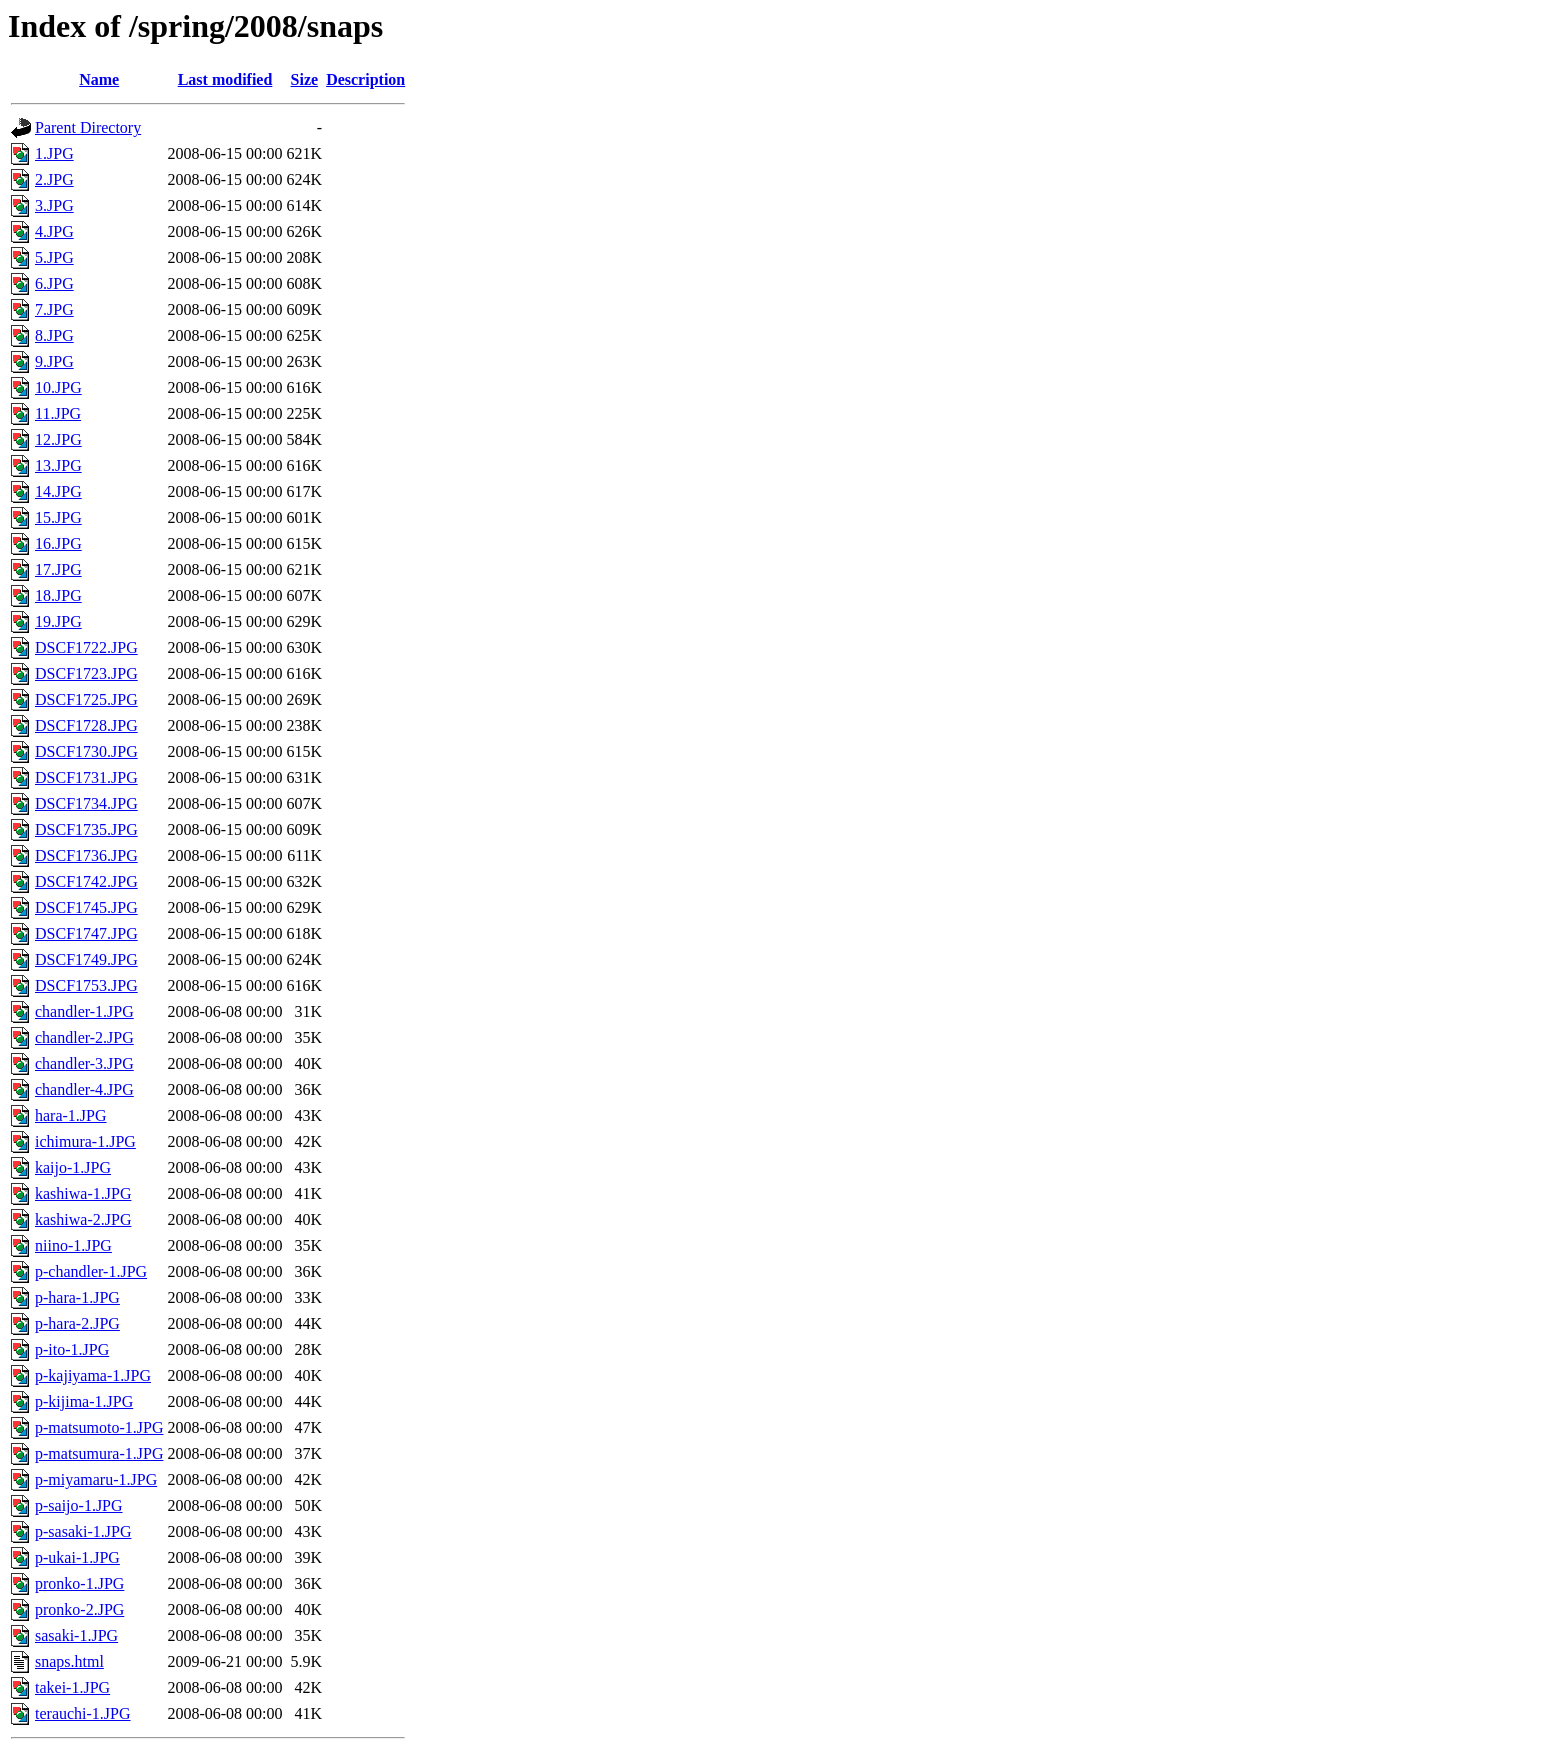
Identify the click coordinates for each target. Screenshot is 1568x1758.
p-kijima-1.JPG (84, 1401)
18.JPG (58, 595)
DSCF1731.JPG (86, 777)
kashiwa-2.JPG (83, 1219)
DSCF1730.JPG (86, 751)
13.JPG (58, 465)
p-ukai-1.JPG (77, 1557)
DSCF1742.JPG (86, 881)
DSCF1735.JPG (86, 829)
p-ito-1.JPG (72, 1349)
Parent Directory (88, 127)
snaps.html (69, 1661)
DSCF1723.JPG (86, 673)
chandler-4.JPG (84, 1089)
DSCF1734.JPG (86, 803)
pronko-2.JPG (79, 1609)
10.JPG (58, 387)
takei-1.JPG (72, 1687)
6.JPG (54, 283)
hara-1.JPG (71, 1115)
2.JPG (54, 179)
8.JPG (54, 335)
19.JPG (58, 621)
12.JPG (58, 439)
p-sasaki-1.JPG (83, 1531)
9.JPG (54, 361)
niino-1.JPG (73, 1245)
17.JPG (58, 569)
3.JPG (54, 205)
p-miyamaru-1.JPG (96, 1479)
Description (365, 79)
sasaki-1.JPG (76, 1635)
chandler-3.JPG (84, 1063)
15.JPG (58, 517)
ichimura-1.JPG (85, 1141)
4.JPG (54, 231)
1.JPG (54, 153)
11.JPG (58, 413)
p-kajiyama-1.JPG (93, 1375)
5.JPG (54, 257)
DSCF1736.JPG (86, 855)
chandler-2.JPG (84, 1037)
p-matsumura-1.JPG (99, 1453)
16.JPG (58, 543)
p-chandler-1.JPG (91, 1271)
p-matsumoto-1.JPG (99, 1427)
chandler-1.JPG (84, 1011)
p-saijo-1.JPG (79, 1505)
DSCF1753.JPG (86, 985)
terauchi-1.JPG (83, 1713)
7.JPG (54, 309)
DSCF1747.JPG (86, 933)
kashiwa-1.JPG (83, 1193)
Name (99, 79)
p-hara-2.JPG (77, 1323)
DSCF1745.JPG (86, 907)
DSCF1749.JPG (86, 959)
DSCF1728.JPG (86, 725)
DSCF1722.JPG (86, 647)
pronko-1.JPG (79, 1583)
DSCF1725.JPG (86, 699)
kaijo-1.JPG (73, 1167)
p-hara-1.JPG (77, 1297)
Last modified (225, 79)
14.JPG (58, 491)
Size (305, 79)
